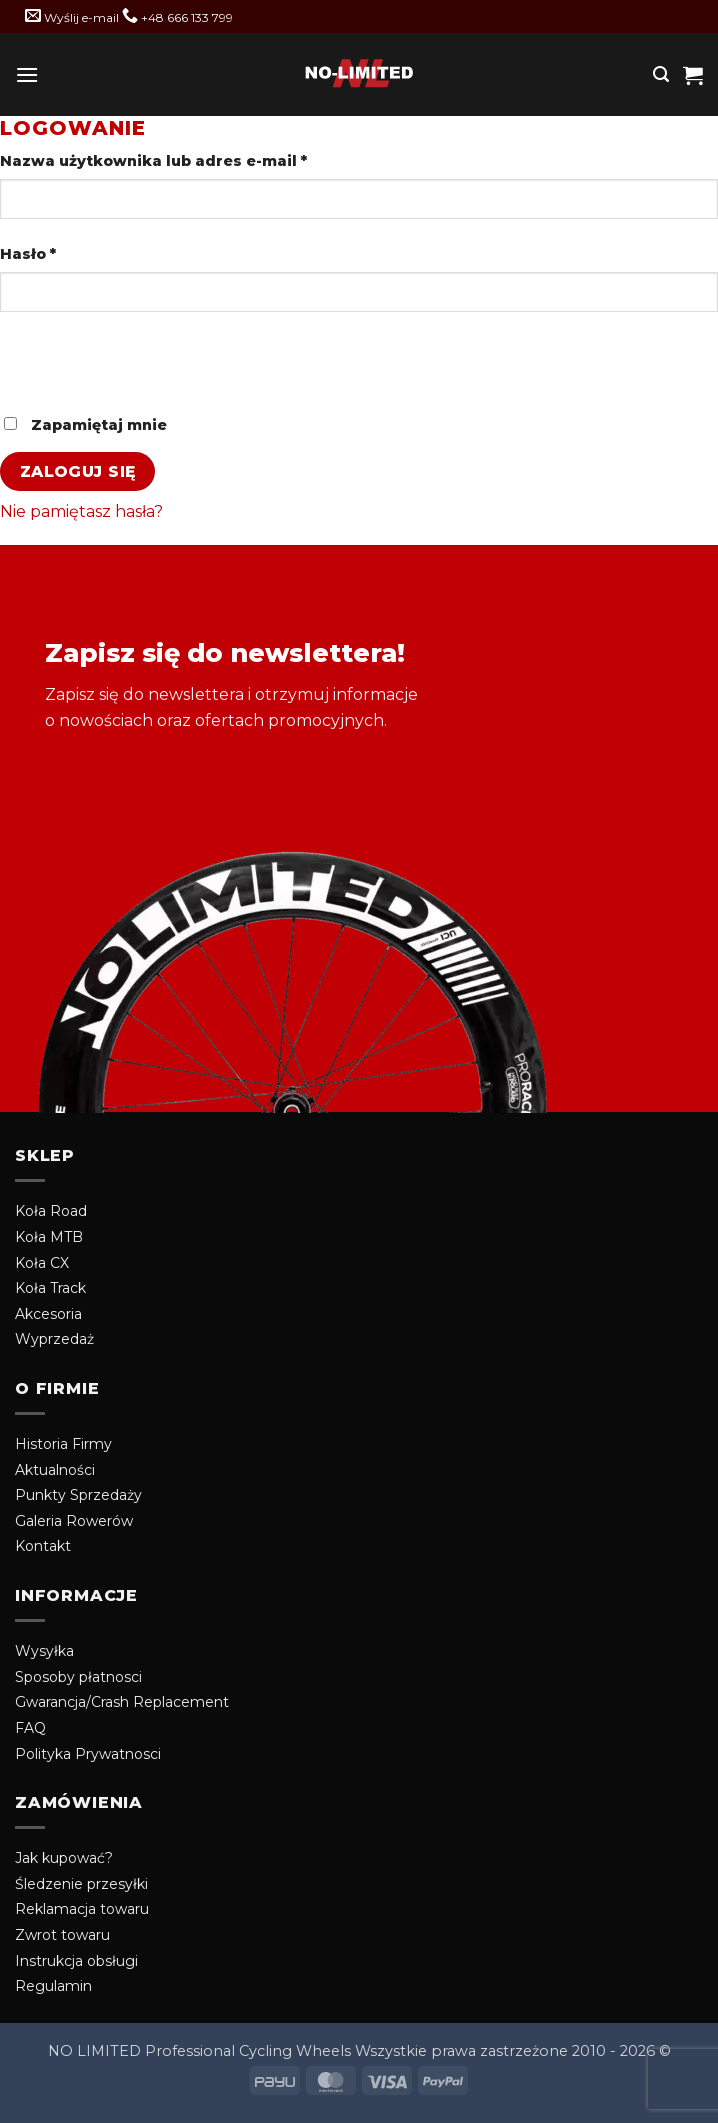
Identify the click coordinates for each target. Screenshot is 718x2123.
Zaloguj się (78, 471)
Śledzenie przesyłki (81, 1884)
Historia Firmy (63, 1444)
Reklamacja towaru (82, 1909)
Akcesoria (48, 1314)
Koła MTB (49, 1237)
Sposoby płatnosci (78, 1677)
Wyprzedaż (54, 1339)
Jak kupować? (64, 1858)
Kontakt (43, 1546)
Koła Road (51, 1211)
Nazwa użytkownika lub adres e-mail (199, 160)
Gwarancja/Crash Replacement (122, 1702)
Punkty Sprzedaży (78, 1495)
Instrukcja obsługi (76, 1961)
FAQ (30, 1728)
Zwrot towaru (62, 1935)
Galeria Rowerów (74, 1521)
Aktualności (55, 1470)
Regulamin (53, 1986)
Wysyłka (44, 1651)
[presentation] (137, 371)
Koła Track (50, 1288)
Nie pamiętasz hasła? (81, 511)
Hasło (73, 253)
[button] (27, 74)
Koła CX (42, 1263)
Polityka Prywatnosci (88, 1754)
